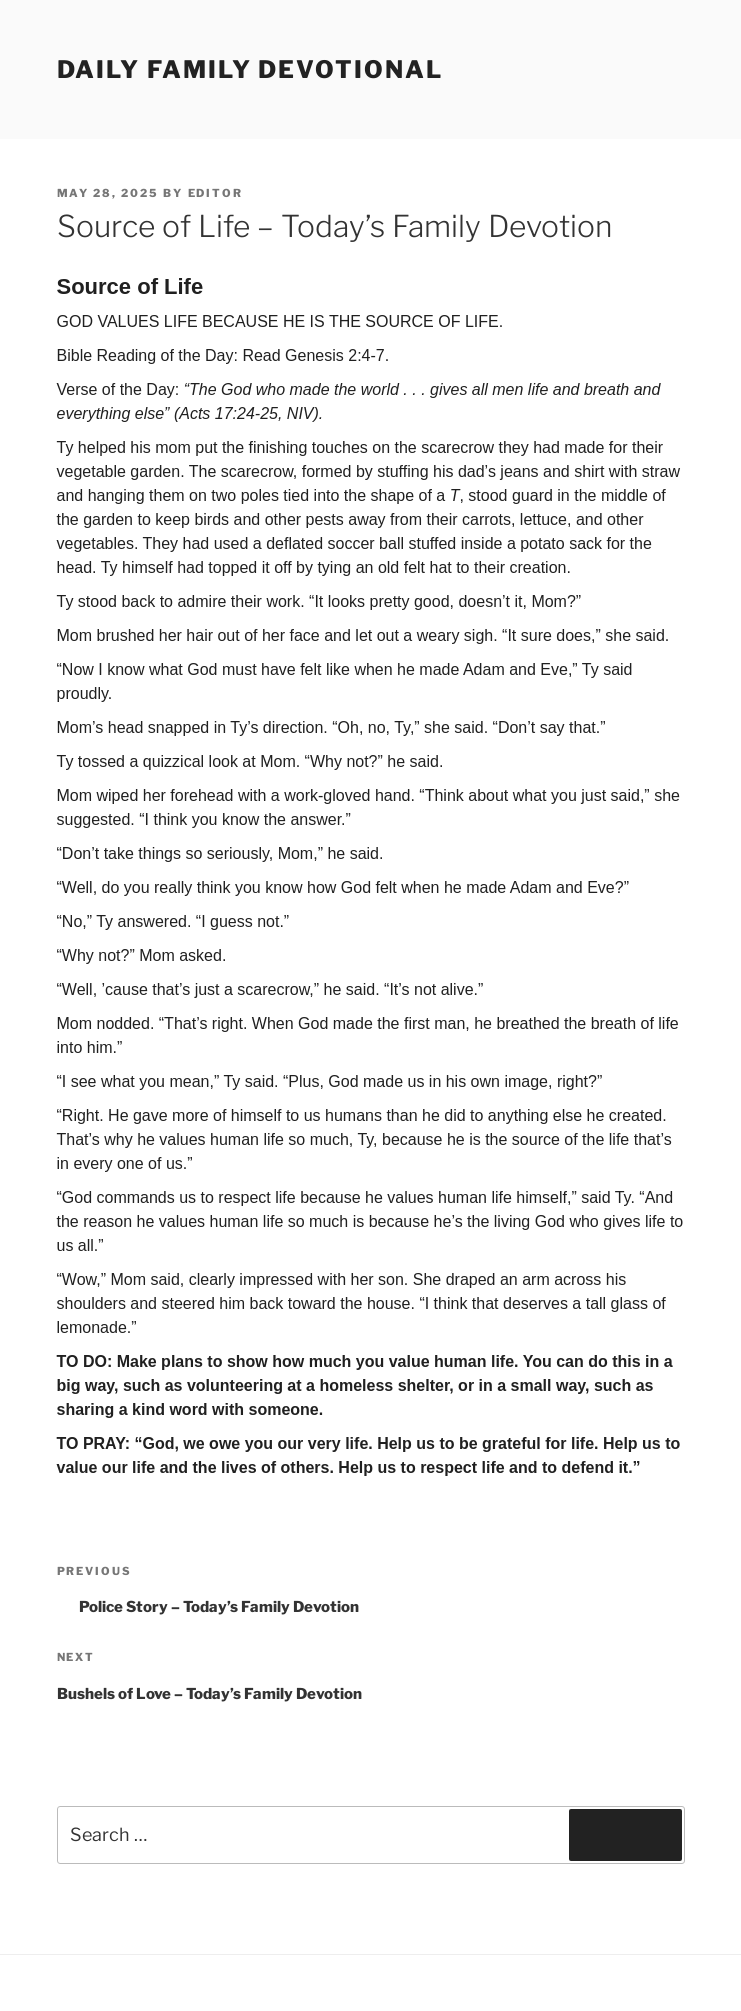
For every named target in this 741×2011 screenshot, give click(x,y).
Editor (216, 193)
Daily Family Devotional (250, 69)
